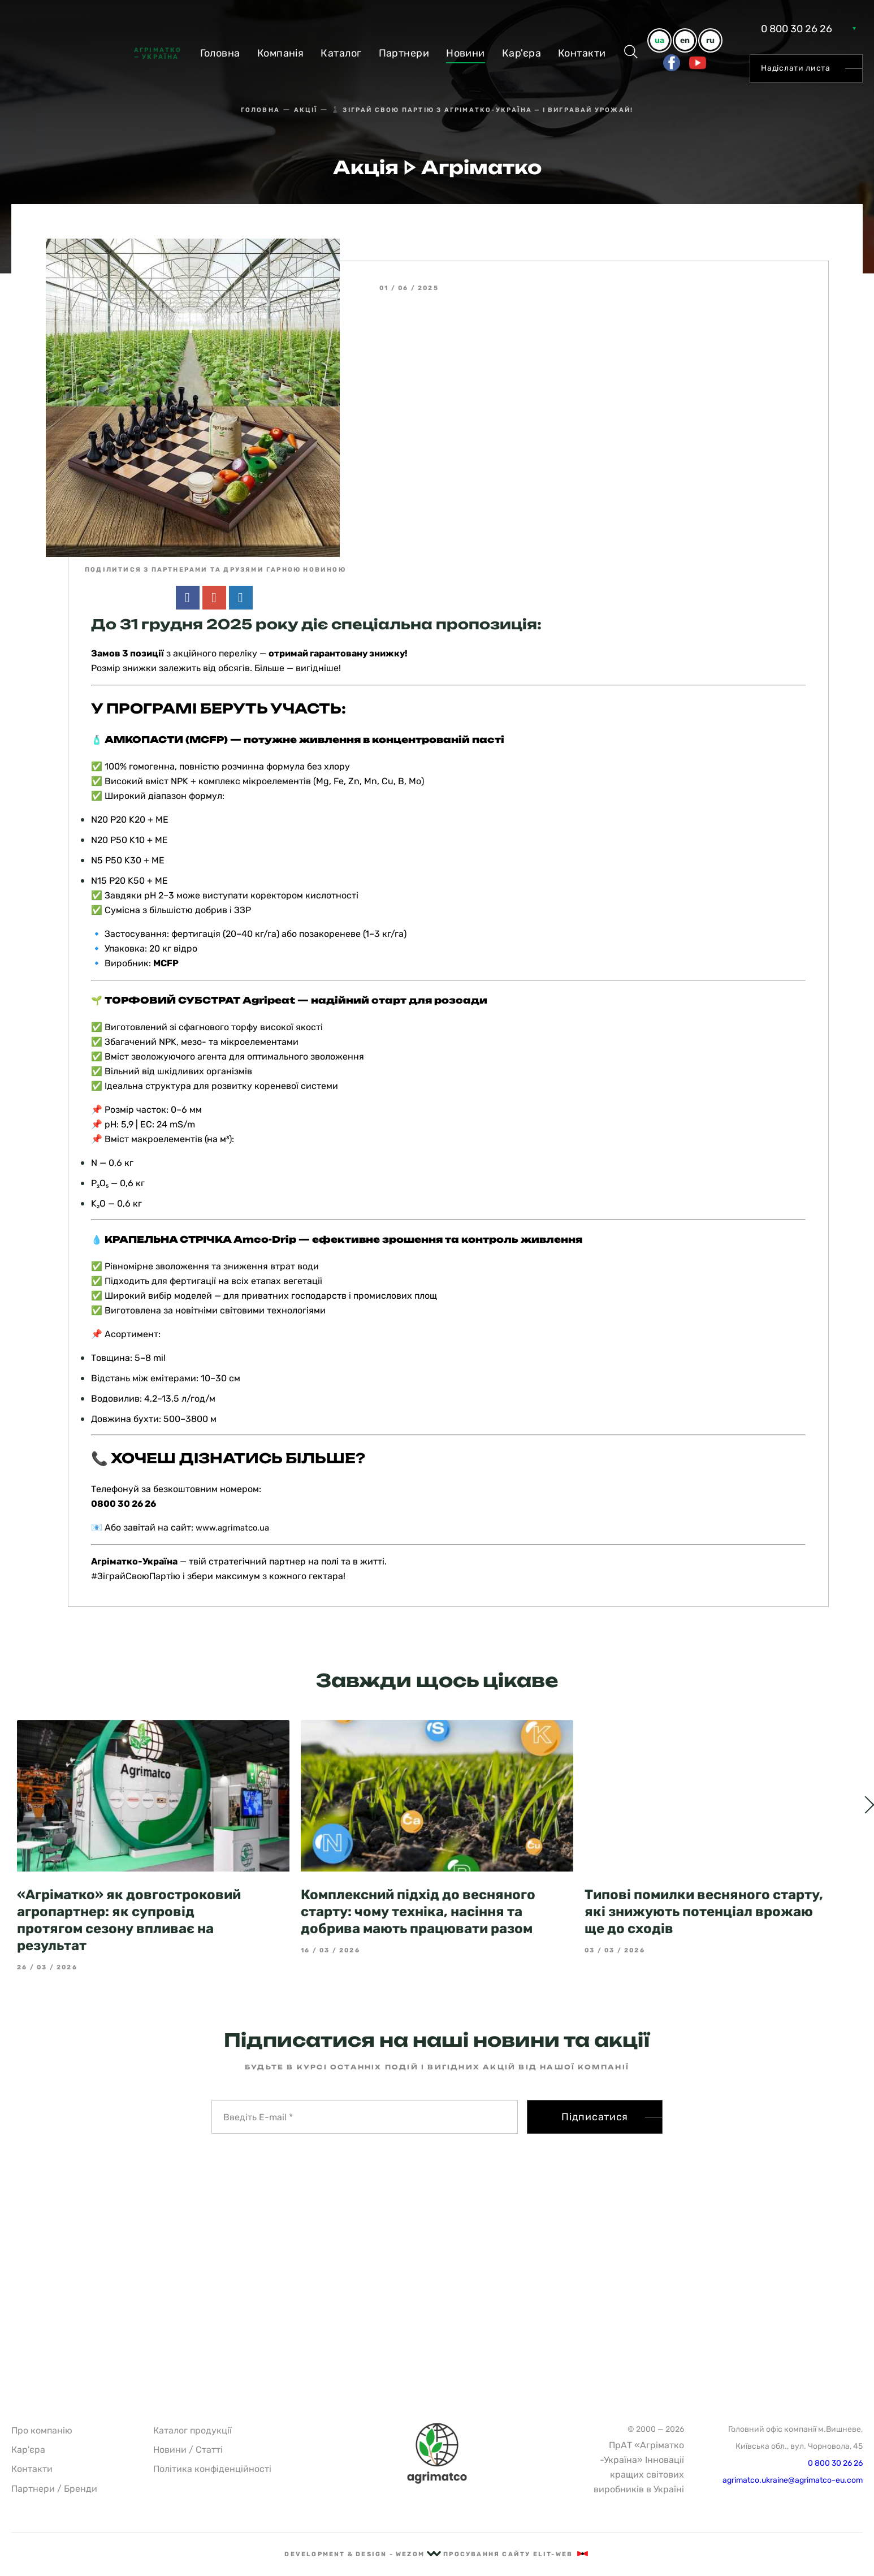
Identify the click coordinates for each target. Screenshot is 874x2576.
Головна (220, 53)
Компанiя (280, 53)
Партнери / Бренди (54, 2488)
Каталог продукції (192, 2430)
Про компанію (41, 2430)
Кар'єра (521, 53)
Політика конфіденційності (212, 2468)
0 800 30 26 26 (796, 29)
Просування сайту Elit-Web (516, 2554)
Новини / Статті (188, 2449)
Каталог (341, 53)
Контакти (582, 53)
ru (710, 40)
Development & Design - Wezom (362, 2554)
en (685, 40)
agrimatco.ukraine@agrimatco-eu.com (792, 2480)
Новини (465, 53)
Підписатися (594, 2096)
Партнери (404, 53)
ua (659, 40)
